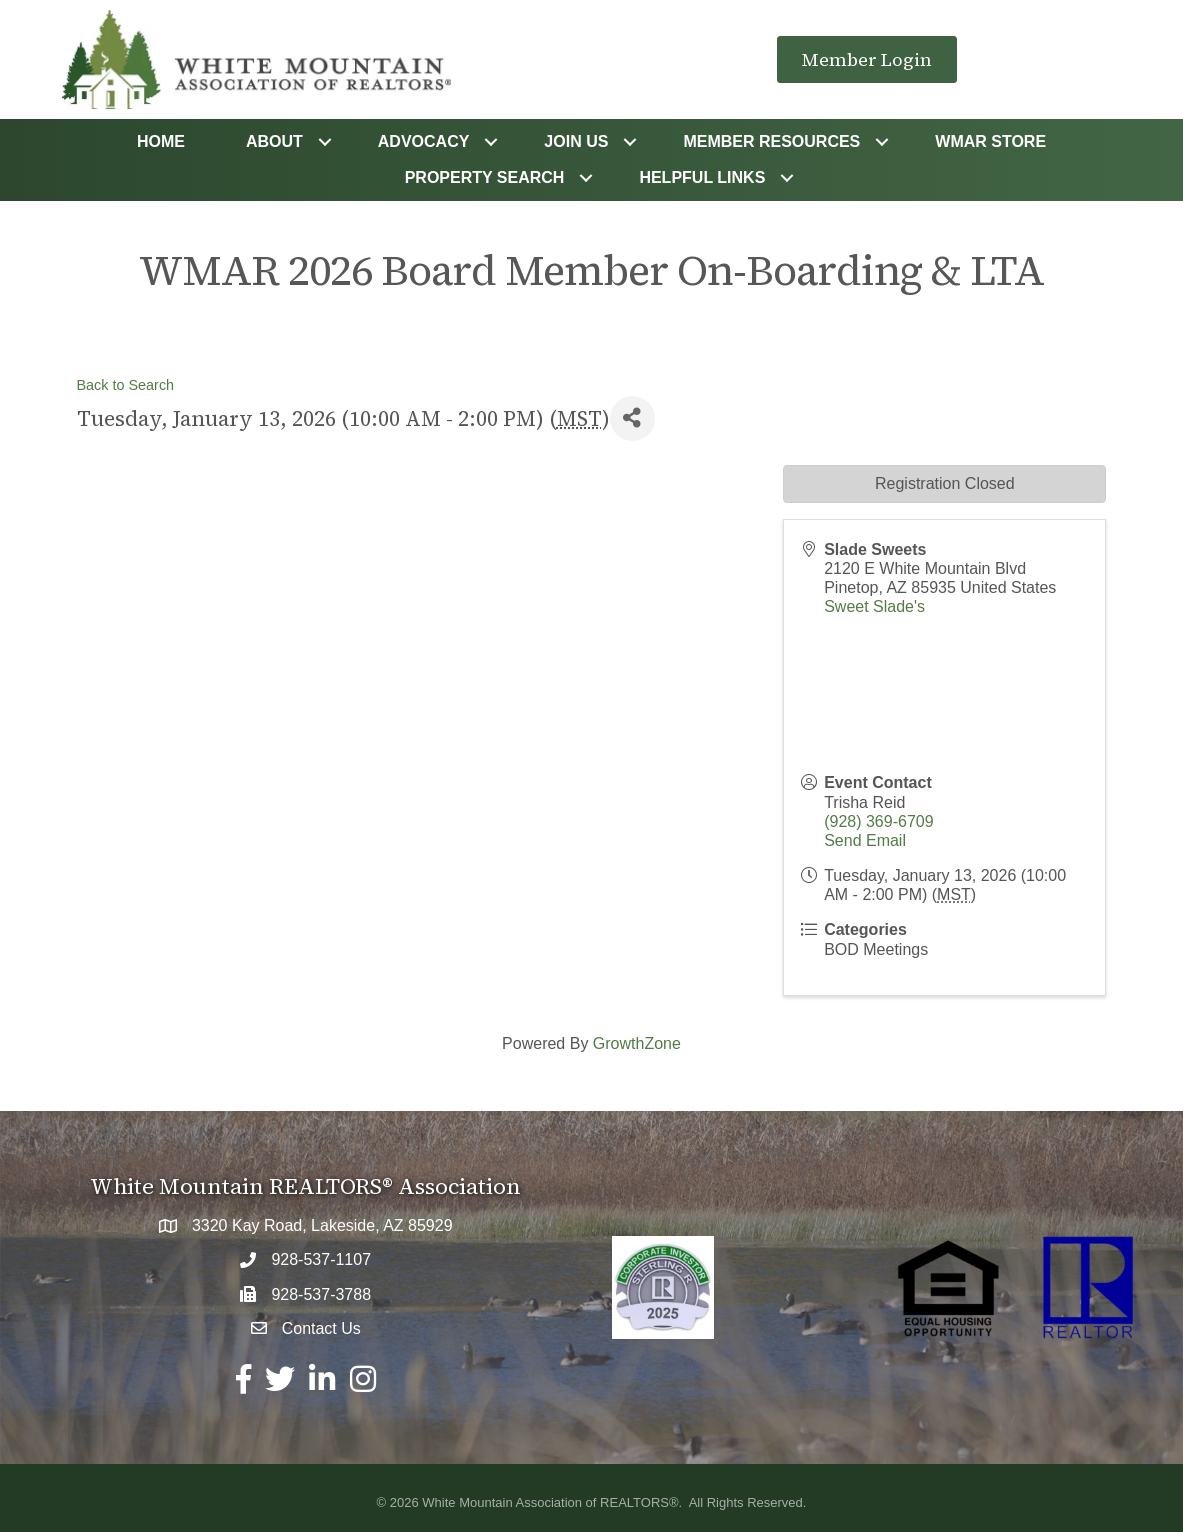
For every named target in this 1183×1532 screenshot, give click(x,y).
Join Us (576, 141)
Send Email (865, 840)
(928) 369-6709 (878, 821)
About (274, 141)
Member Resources (771, 141)
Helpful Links (702, 177)
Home (161, 141)
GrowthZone (637, 1043)
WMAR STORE (990, 141)
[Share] (632, 418)
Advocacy (424, 141)
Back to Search (126, 385)
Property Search (485, 177)
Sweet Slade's (874, 606)
